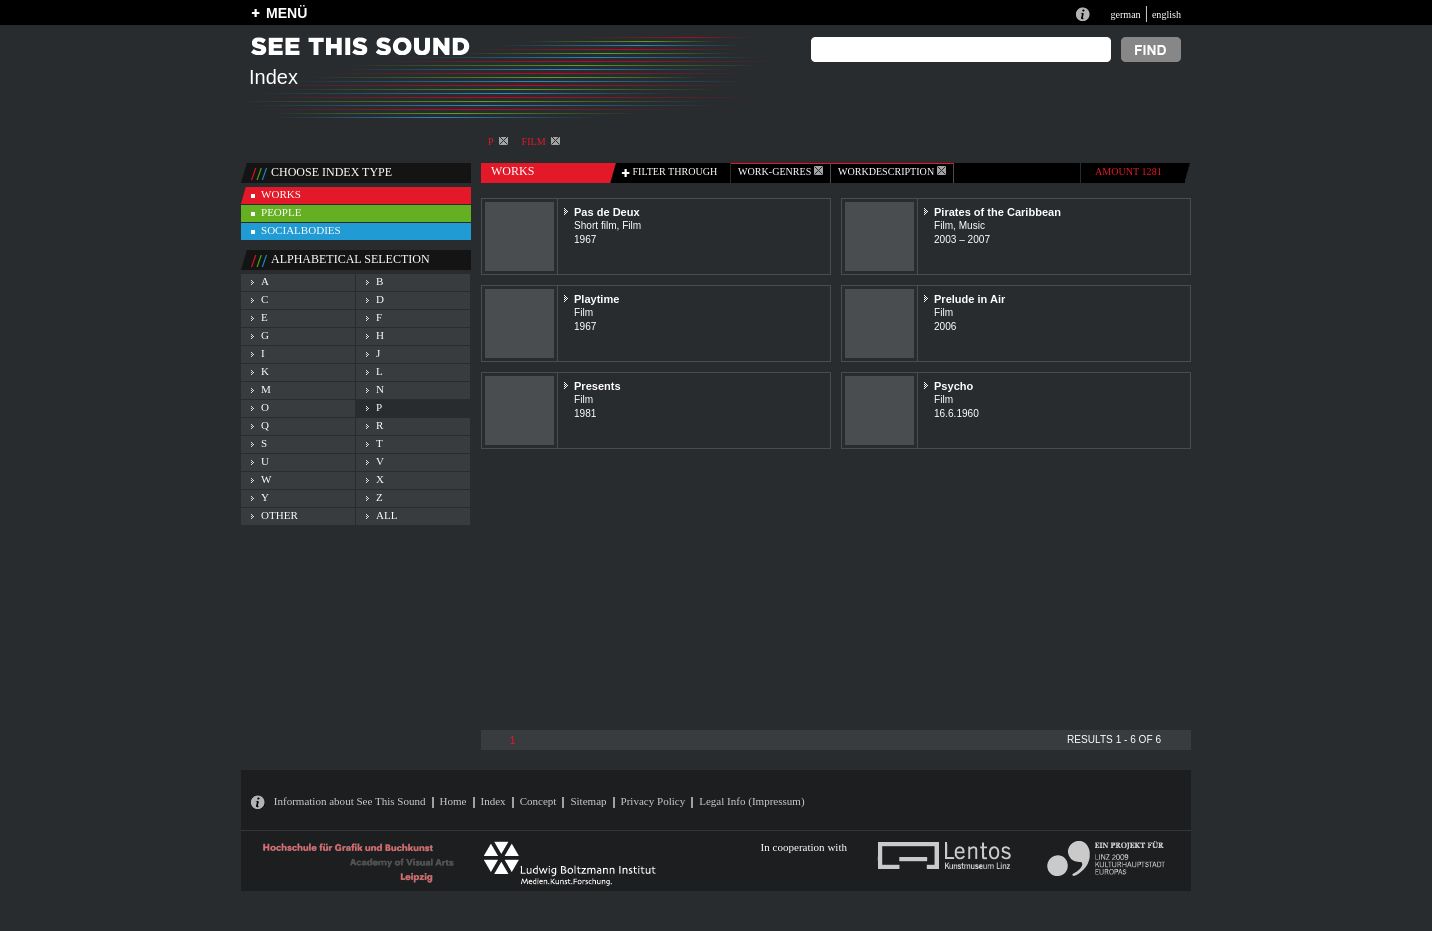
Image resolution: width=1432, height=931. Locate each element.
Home (453, 801)
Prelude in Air (969, 299)
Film (541, 141)
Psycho (953, 386)
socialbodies (301, 230)
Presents (597, 386)
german (1125, 14)
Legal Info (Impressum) (751, 801)
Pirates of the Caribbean (997, 212)
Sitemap (588, 801)
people (281, 212)
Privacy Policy (653, 801)
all (386, 515)
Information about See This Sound (350, 801)
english (1166, 14)
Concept (538, 801)
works (281, 194)
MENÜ (286, 13)
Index (493, 801)
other (279, 515)
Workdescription (892, 171)
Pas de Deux (607, 212)
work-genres (780, 171)
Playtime (596, 299)
